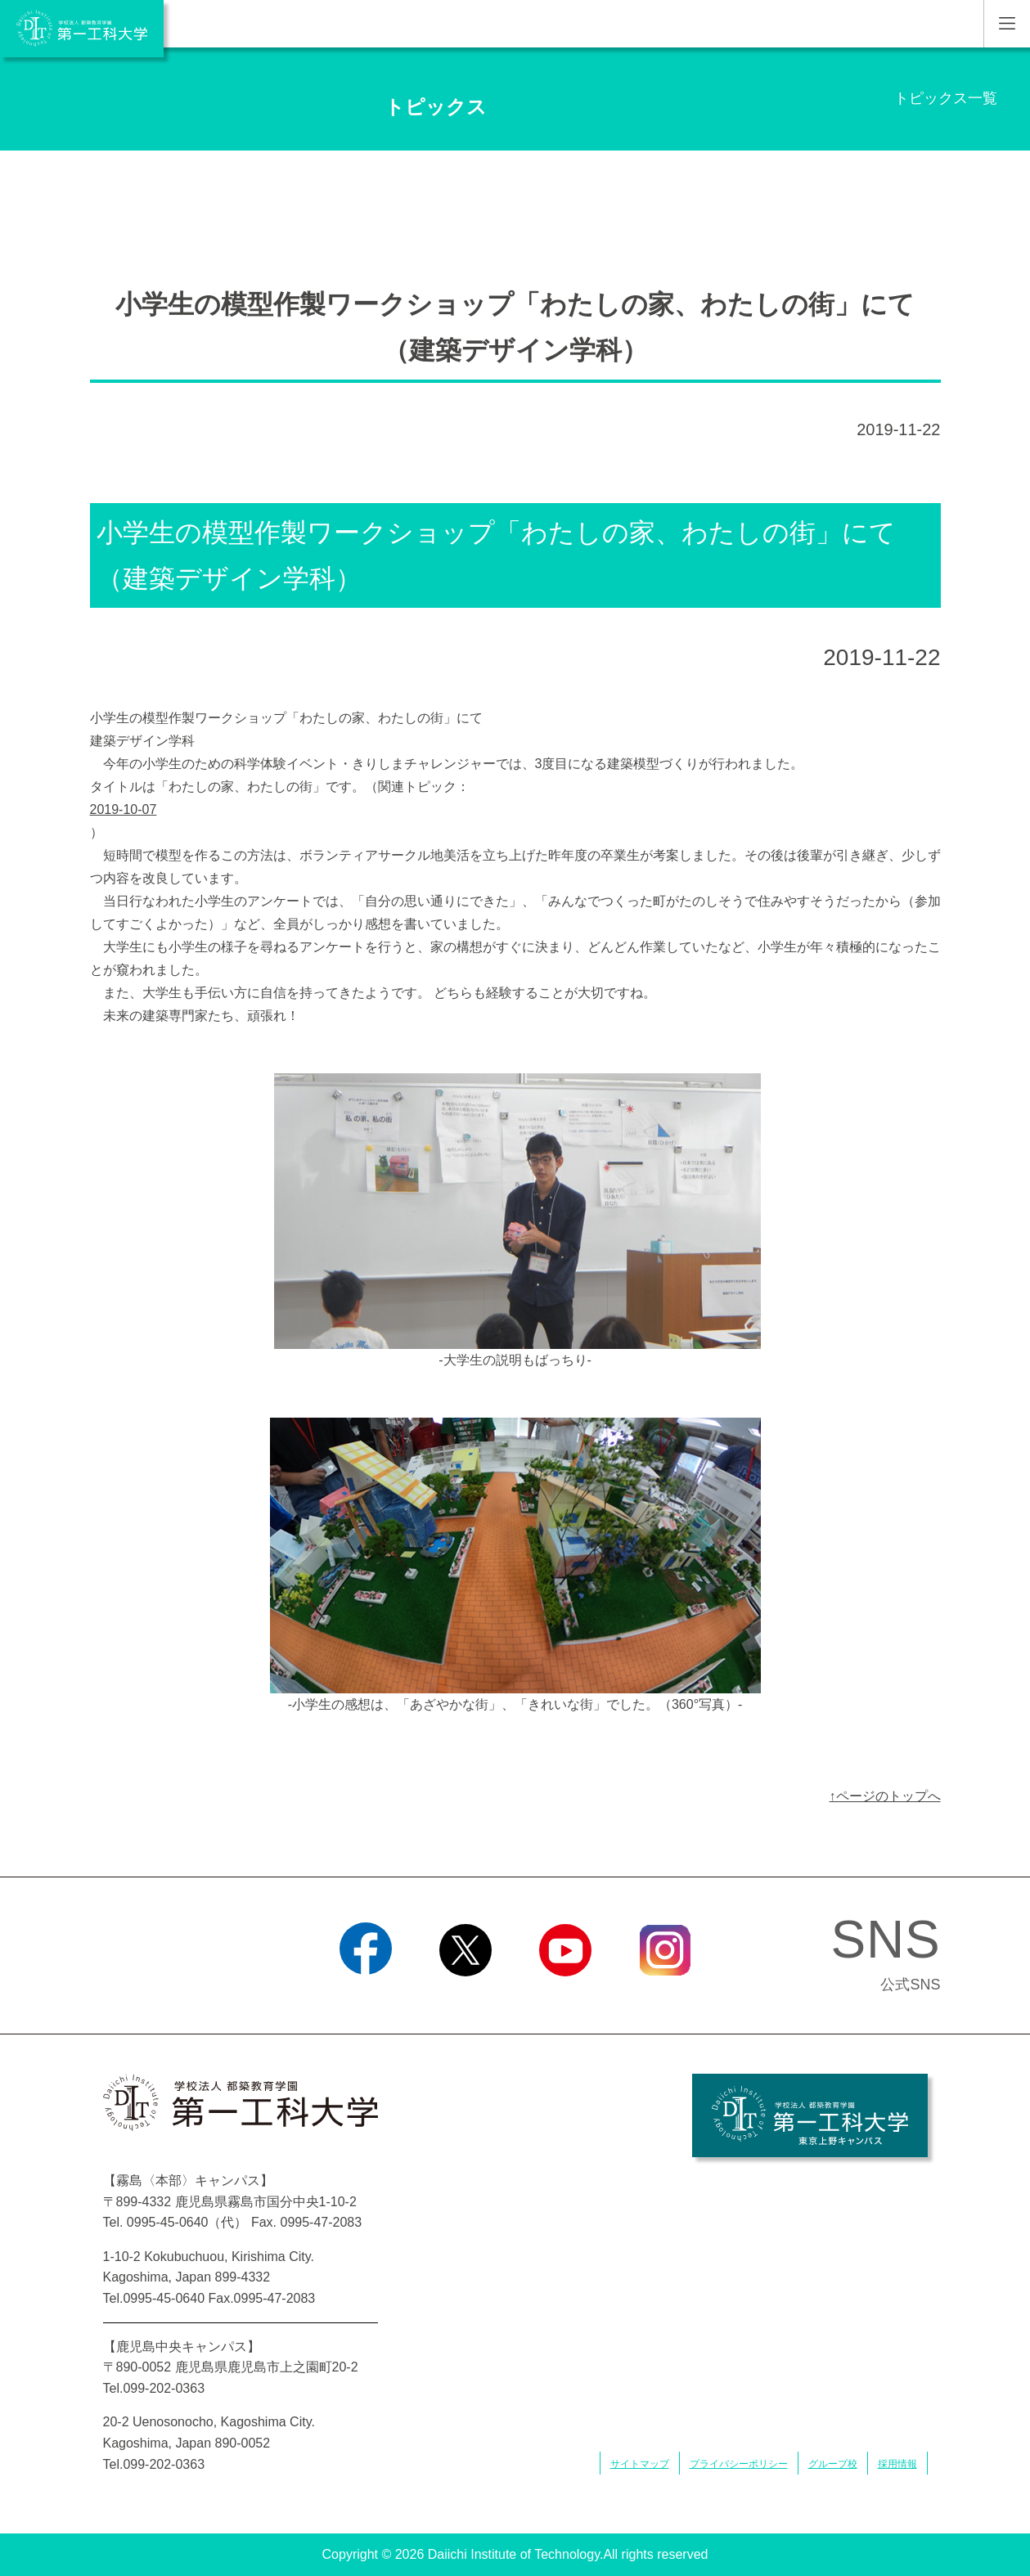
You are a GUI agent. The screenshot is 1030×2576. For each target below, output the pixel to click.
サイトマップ (639, 2464)
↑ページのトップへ (885, 1796)
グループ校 (832, 2464)
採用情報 (897, 2464)
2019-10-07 (123, 809)
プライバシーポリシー (739, 2464)
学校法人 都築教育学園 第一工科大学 (82, 28)
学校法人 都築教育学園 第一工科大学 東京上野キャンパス (810, 2115)
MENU (1006, 23)
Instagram (664, 1996)
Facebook (365, 1996)
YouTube (564, 1996)
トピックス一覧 (945, 98)
